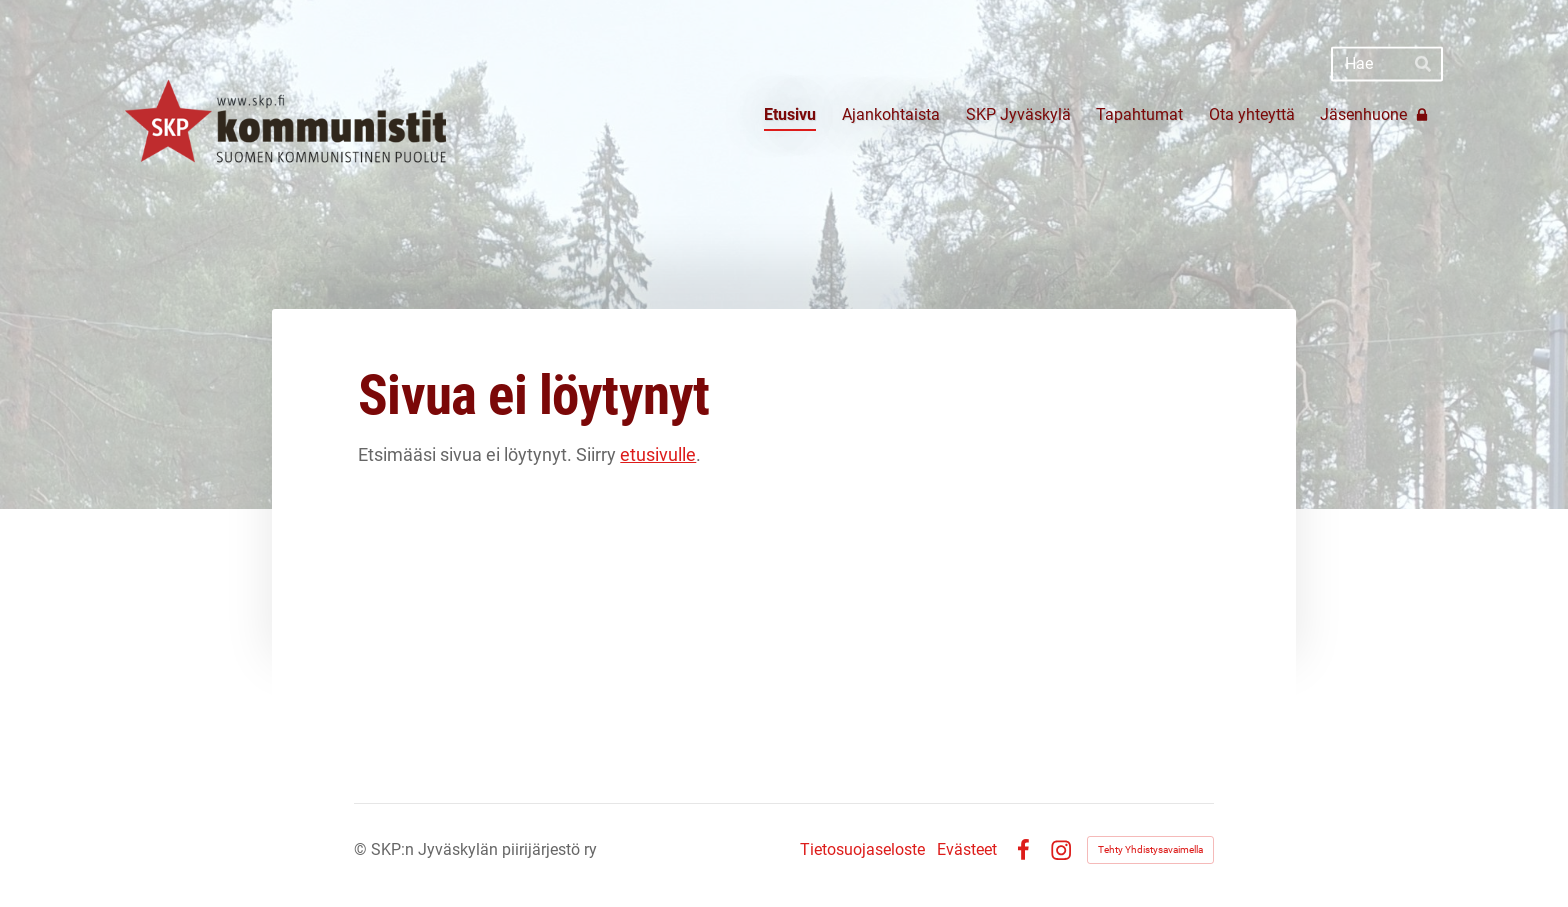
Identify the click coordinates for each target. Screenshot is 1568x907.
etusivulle (658, 454)
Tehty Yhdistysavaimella (1150, 849)
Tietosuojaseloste (862, 850)
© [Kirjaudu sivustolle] (362, 849)
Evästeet (967, 850)
